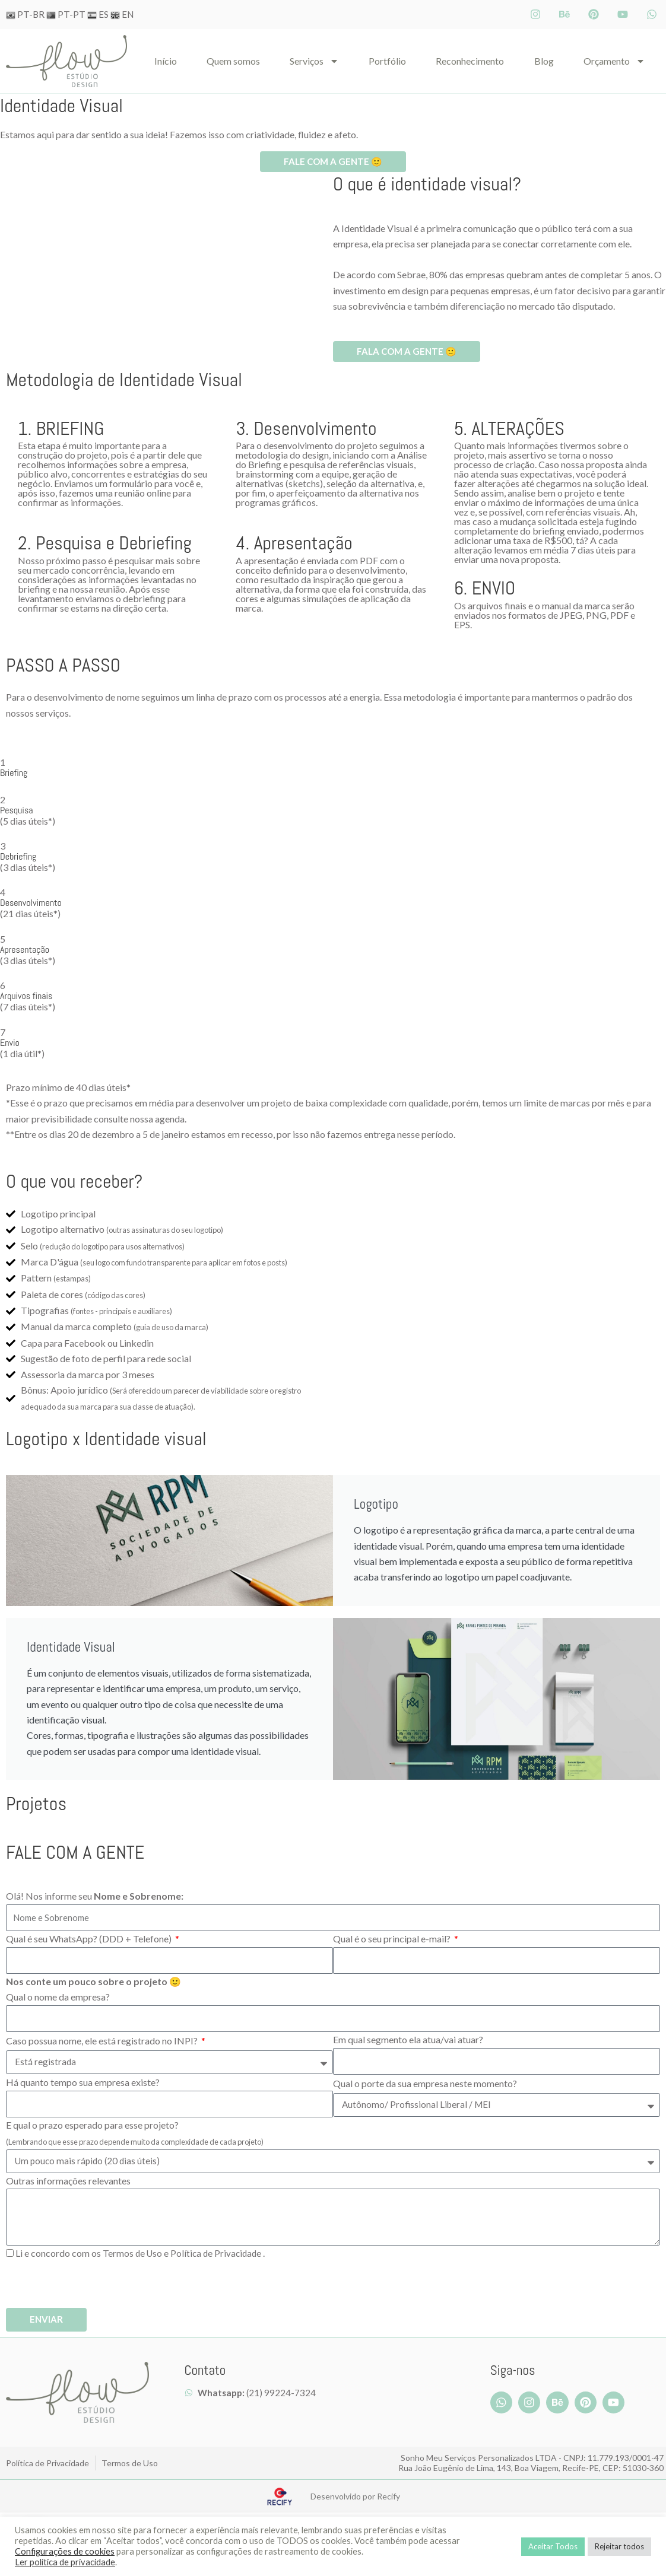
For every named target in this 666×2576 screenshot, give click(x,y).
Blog (544, 60)
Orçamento (614, 61)
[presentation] (96, 2286)
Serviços (314, 61)
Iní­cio (165, 60)
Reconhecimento (470, 60)
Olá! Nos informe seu (94, 1897)
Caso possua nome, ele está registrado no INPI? (102, 2041)
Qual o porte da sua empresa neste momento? (425, 2084)
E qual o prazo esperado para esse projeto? (135, 2133)
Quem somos (233, 60)
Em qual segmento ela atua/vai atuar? (408, 2040)
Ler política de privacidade (65, 2562)
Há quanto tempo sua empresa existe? (83, 2083)
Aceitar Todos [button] (553, 2546)
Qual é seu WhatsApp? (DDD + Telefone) (89, 1939)
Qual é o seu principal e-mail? (392, 1939)
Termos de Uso (133, 2254)
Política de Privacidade (219, 2254)
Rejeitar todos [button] (619, 2546)
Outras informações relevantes (68, 2181)
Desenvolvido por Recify (355, 2498)
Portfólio (387, 60)
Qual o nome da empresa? (58, 1997)
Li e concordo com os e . (142, 2254)
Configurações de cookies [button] (65, 2551)
